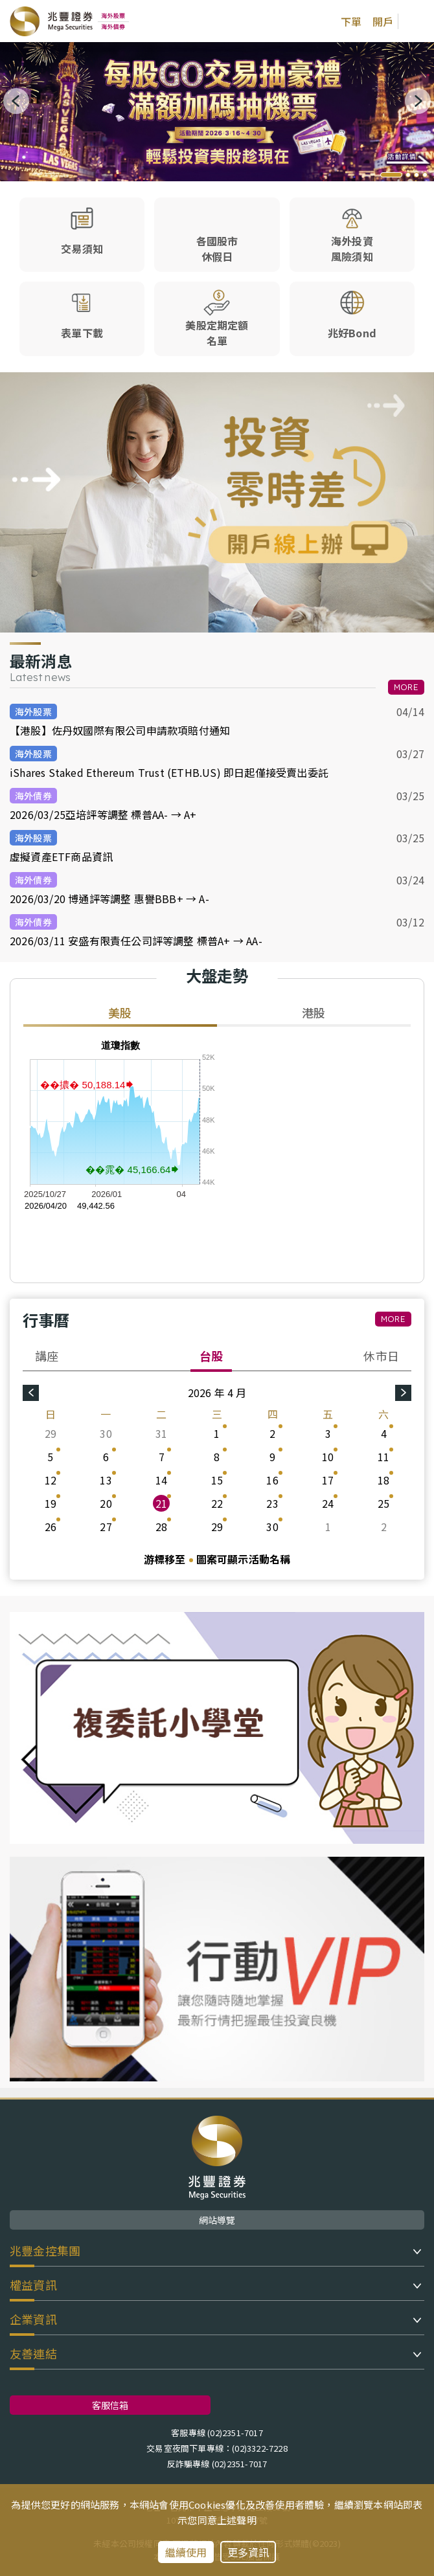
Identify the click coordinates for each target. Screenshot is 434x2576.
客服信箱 (110, 2405)
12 (50, 1480)
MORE (406, 687)
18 (383, 1480)
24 (328, 1503)
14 (161, 1480)
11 (383, 1456)
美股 (119, 1013)
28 (161, 1526)
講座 (46, 1355)
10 (328, 1456)
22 (217, 1503)
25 (383, 1503)
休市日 (381, 1355)
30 (105, 1433)
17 (328, 1480)
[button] (391, 174)
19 (50, 1503)
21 (161, 1503)
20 (105, 1503)
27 (105, 1526)
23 (272, 1503)
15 (217, 1480)
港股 (313, 1013)
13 (105, 1480)
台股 (211, 1355)
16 (272, 1480)
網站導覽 (217, 2219)
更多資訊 (248, 2552)
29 (50, 1433)
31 (161, 1433)
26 (50, 1526)
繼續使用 (186, 2552)
